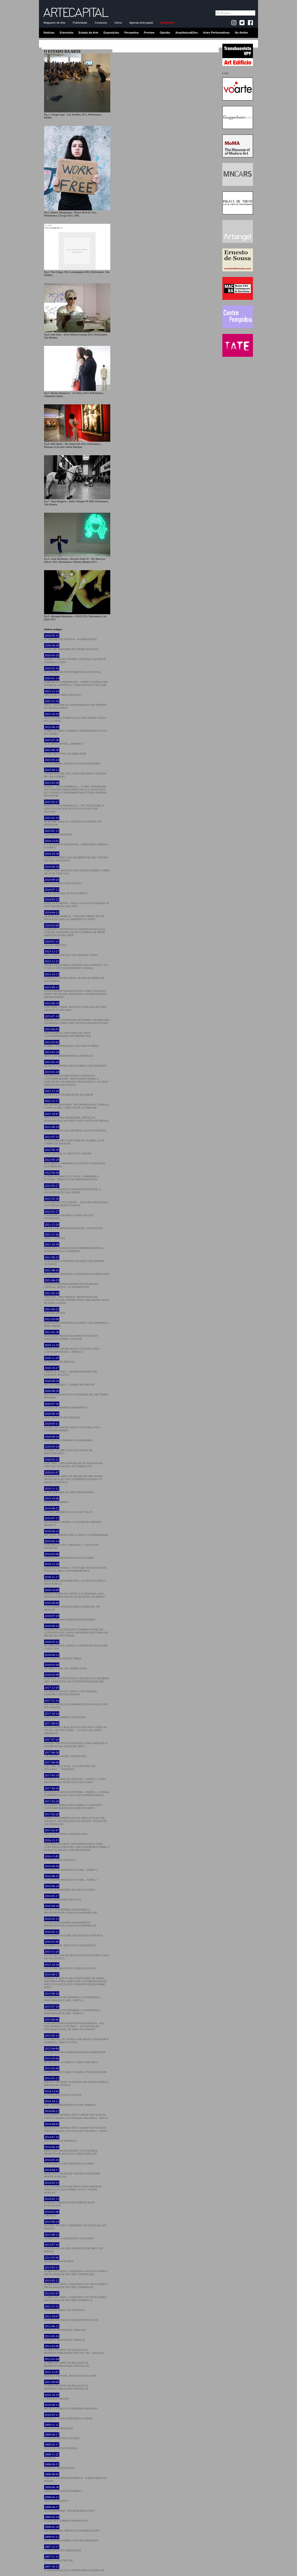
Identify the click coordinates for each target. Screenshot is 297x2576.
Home (118, 22)
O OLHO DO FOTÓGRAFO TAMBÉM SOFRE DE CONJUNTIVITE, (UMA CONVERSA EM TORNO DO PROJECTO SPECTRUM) (76, 1630)
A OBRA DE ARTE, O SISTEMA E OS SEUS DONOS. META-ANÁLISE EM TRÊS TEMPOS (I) (76, 2297)
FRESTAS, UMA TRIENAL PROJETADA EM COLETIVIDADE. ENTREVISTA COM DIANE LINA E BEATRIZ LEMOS (76, 1298)
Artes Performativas (216, 32)
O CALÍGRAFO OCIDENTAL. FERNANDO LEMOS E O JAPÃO (76, 844)
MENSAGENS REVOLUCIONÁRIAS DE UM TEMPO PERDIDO (76, 1394)
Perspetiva (131, 32)
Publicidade (80, 22)
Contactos (100, 22)
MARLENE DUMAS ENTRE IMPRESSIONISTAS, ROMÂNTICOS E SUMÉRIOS (74, 1248)
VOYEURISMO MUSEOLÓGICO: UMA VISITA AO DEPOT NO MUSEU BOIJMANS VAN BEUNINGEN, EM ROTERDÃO (75, 992)
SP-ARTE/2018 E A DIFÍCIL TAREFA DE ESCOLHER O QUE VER (75, 1645)
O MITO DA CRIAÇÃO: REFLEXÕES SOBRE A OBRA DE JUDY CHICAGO (77, 870)
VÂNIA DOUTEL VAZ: (75, 773)
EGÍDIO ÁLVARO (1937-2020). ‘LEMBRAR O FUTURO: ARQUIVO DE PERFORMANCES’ (71, 1176)
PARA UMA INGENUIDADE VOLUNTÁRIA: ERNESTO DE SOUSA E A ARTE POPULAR (71, 2150)
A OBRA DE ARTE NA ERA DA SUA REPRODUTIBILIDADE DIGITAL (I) (66, 2385)
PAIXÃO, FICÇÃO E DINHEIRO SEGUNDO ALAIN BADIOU (75, 2225)
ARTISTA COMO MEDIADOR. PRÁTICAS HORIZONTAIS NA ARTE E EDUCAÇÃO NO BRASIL (76, 1117)
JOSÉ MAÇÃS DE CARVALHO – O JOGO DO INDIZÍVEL (71, 1544)
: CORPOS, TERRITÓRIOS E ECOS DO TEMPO (75, 730)
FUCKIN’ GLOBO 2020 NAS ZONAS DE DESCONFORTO (68, 1450)
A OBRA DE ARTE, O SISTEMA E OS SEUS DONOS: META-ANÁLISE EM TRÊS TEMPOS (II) (76, 2284)
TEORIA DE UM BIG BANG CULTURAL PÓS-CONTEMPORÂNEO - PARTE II (72, 1348)
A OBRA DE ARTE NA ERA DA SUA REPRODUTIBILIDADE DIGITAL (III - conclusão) (74, 2349)
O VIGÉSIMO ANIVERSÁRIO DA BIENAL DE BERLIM (72, 1606)
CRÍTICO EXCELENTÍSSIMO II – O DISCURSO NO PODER (75, 2477)
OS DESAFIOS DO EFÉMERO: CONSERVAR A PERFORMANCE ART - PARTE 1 (72, 2010)
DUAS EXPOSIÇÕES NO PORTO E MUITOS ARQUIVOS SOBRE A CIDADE (71, 1335)
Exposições (111, 32)
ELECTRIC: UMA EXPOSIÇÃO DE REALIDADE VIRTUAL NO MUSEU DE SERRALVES (73, 1463)
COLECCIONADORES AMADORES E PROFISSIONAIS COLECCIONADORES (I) (70, 1922)
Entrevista (66, 32)
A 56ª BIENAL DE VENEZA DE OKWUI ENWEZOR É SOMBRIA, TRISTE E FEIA (76, 2039)
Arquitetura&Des (187, 32)
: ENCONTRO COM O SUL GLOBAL (75, 717)
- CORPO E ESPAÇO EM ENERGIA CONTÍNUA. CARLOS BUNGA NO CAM (76, 681)
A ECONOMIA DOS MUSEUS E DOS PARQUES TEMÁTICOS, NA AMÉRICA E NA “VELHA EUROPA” (73, 2187)
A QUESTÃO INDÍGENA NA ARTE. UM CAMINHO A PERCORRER (76, 1322)
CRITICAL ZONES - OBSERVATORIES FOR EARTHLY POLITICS (70, 1371)
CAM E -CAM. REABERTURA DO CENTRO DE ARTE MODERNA (76, 857)
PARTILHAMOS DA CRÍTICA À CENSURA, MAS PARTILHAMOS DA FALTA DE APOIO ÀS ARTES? (74, 1593)
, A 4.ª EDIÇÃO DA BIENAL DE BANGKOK (73, 821)
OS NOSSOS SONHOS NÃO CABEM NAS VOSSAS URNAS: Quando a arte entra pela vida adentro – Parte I (75, 2127)
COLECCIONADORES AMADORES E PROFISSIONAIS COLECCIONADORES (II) (70, 1909)
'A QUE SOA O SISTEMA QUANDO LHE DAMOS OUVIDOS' (74, 1260)
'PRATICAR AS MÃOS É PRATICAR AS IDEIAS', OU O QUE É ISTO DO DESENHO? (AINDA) (76, 964)
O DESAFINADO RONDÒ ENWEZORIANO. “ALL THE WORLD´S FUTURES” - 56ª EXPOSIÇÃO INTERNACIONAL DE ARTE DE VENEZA (74, 2024)
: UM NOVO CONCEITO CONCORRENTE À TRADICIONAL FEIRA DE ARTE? (75, 1743)
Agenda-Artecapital (141, 22)
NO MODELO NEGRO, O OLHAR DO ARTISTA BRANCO (72, 1521)
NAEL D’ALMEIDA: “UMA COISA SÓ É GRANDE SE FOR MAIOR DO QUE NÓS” (76, 903)
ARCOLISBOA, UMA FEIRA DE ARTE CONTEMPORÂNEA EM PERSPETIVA (67, 1032)
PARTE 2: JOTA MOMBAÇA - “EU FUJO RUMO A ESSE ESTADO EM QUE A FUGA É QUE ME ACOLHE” (74, 806)
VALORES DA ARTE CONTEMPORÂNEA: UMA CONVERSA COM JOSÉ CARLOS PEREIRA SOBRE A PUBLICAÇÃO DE (76, 1845)
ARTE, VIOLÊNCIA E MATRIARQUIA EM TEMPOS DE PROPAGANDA (75, 704)
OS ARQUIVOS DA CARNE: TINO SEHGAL (70, 1691)
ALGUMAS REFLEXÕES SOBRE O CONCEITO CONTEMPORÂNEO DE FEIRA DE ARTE (73, 1804)
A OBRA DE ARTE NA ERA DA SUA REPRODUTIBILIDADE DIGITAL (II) (66, 2362)
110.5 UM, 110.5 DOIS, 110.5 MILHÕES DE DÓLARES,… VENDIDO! (70, 1766)
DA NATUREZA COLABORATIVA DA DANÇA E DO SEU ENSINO (75, 1704)
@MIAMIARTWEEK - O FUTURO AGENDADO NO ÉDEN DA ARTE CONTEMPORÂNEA (75, 1567)
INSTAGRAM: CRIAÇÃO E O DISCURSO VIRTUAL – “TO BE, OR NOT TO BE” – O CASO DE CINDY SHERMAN (76, 1728)
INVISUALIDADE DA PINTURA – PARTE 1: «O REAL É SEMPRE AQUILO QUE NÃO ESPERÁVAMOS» (77, 1792)
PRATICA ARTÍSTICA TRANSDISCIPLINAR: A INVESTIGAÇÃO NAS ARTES (72, 1189)
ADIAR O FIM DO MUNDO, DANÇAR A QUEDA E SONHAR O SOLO (75, 659)
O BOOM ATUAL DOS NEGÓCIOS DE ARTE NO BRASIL (73, 2248)
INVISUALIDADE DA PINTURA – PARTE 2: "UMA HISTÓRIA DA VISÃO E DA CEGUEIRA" (75, 1779)
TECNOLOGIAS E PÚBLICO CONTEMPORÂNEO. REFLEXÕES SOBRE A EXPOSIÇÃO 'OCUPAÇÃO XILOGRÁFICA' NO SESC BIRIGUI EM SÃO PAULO (76, 1078)
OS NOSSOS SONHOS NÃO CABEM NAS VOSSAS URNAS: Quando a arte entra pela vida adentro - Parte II (76, 2114)
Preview (149, 32)
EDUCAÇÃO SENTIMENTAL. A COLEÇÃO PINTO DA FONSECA (75, 1580)
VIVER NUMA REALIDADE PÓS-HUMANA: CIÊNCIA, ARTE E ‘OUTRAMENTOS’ (71, 1283)
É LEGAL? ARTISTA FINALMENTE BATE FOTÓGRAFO (69, 2202)
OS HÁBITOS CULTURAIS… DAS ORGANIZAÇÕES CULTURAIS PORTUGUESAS (76, 1202)
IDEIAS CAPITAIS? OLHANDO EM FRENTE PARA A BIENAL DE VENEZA (76, 2081)
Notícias (49, 32)
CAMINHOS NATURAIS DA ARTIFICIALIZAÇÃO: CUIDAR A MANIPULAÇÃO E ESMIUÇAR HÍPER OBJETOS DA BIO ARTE (74, 930)
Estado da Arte (88, 32)
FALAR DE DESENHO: (76, 1104)
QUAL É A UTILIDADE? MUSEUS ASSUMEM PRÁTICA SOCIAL (72, 2173)
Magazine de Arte (54, 22)
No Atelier (241, 32)
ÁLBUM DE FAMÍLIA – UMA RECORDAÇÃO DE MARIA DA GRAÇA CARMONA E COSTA (74, 916)
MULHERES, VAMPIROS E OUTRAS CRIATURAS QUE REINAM (74, 1163)
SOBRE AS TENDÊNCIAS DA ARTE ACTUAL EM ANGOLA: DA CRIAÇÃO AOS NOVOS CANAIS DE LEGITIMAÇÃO (75, 1819)
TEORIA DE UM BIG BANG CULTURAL (72, 1427)
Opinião (165, 32)
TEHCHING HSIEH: (75, 1006)
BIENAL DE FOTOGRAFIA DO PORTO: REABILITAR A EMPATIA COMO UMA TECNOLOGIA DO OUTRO (76, 1019)
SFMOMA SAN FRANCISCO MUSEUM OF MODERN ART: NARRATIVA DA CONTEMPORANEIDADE (76, 1678)
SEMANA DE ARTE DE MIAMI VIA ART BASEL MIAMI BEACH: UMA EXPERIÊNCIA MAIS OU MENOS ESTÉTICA (73, 1477)
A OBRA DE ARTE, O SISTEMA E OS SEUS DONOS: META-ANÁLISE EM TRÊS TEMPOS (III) (76, 2271)
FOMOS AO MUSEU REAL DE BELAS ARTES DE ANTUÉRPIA (74, 977)
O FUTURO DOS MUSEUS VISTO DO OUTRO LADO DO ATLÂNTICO (76, 1955)
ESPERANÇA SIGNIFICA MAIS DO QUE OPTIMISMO (68, 1215)
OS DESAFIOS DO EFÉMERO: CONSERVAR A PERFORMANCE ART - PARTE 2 (72, 1997)
